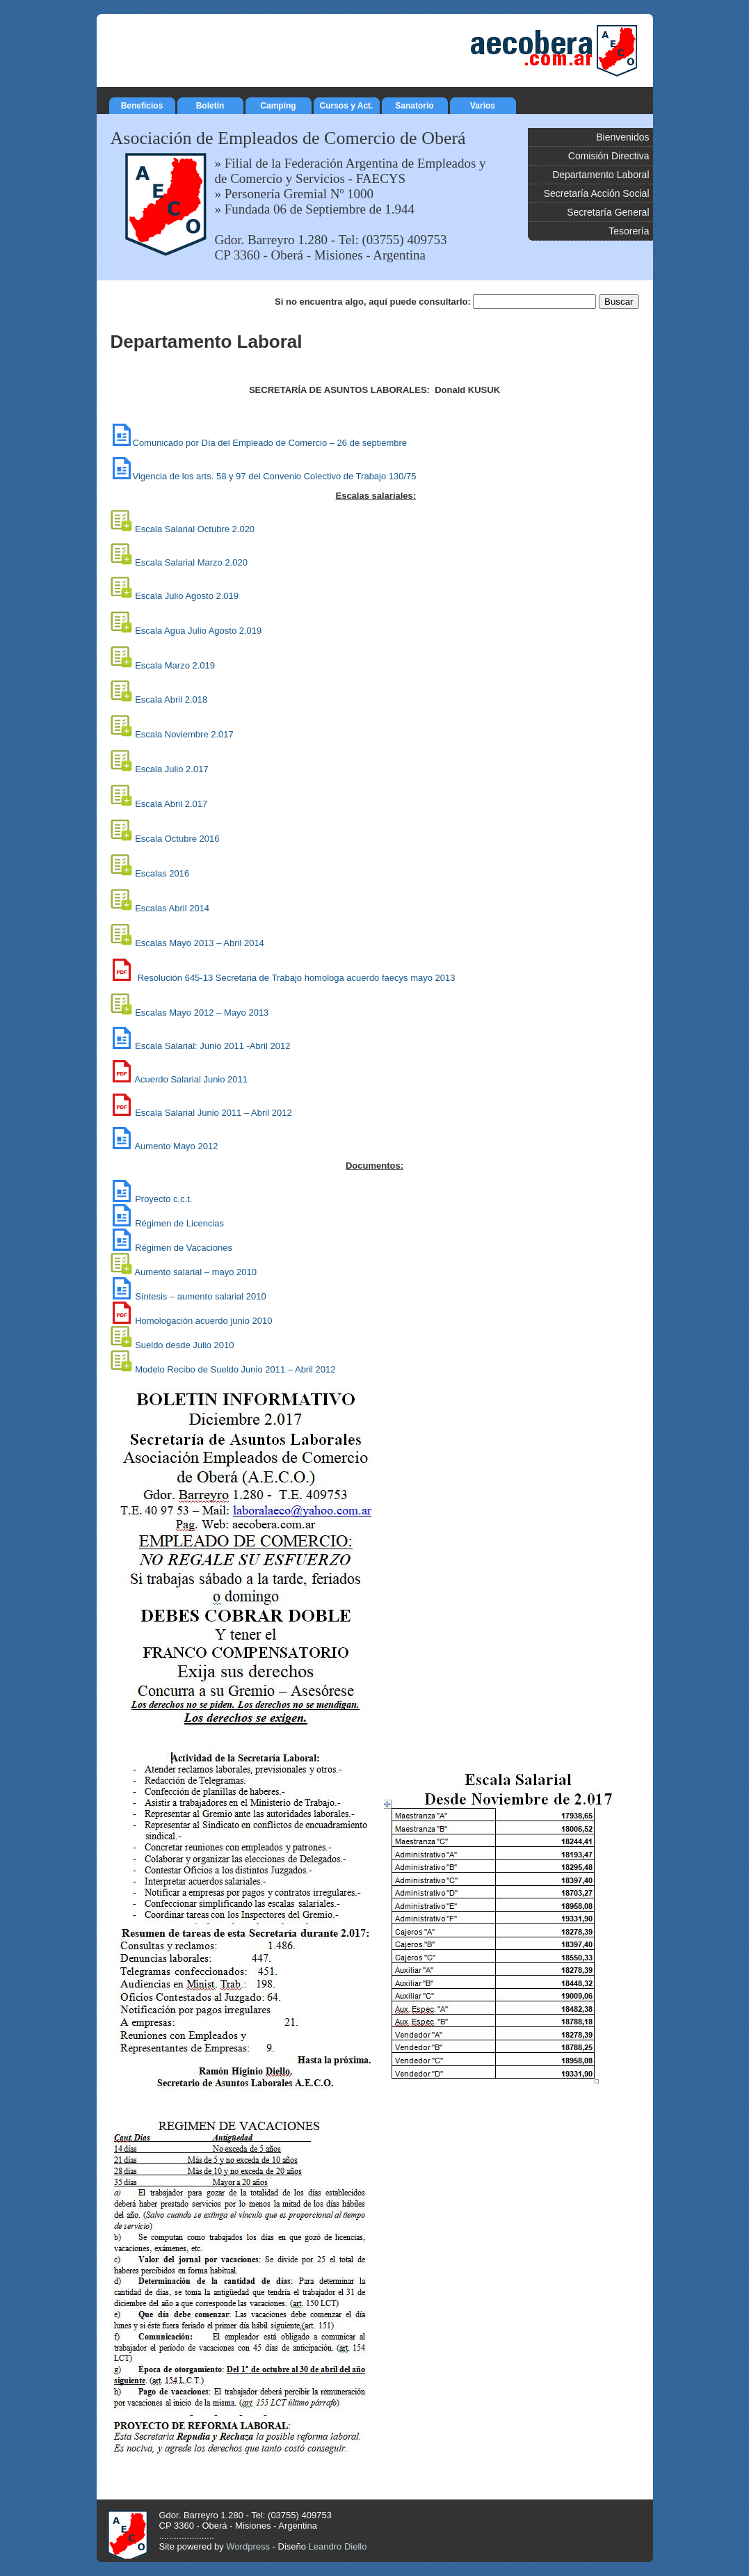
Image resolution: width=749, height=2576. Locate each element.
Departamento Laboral (600, 174)
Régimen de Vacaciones (183, 1247)
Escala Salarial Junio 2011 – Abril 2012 (213, 1112)
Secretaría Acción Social (597, 193)
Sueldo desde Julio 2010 (185, 1345)
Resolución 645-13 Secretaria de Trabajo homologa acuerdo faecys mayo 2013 (297, 978)
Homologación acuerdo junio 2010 (203, 1320)
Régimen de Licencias (179, 1223)
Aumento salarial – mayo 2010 (195, 1272)
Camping (278, 104)
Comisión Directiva (609, 155)
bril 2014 (199, 943)
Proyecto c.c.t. (163, 1199)
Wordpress (248, 2546)
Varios (483, 104)
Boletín (210, 104)
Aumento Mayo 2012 (176, 1146)
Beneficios (142, 104)
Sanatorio (415, 104)
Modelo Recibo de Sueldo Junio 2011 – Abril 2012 (235, 1369)
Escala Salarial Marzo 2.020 (179, 562)
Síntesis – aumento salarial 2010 (200, 1296)
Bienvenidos (622, 137)
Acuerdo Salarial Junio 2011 (191, 1079)
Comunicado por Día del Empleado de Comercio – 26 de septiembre (259, 443)
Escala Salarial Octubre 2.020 (183, 529)
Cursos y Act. (347, 104)
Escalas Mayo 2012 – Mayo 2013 (201, 1012)
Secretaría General (608, 212)
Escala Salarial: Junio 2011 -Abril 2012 (201, 1046)
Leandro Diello (338, 2546)
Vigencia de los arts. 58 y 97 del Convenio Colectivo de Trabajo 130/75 (264, 476)
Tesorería (629, 231)
